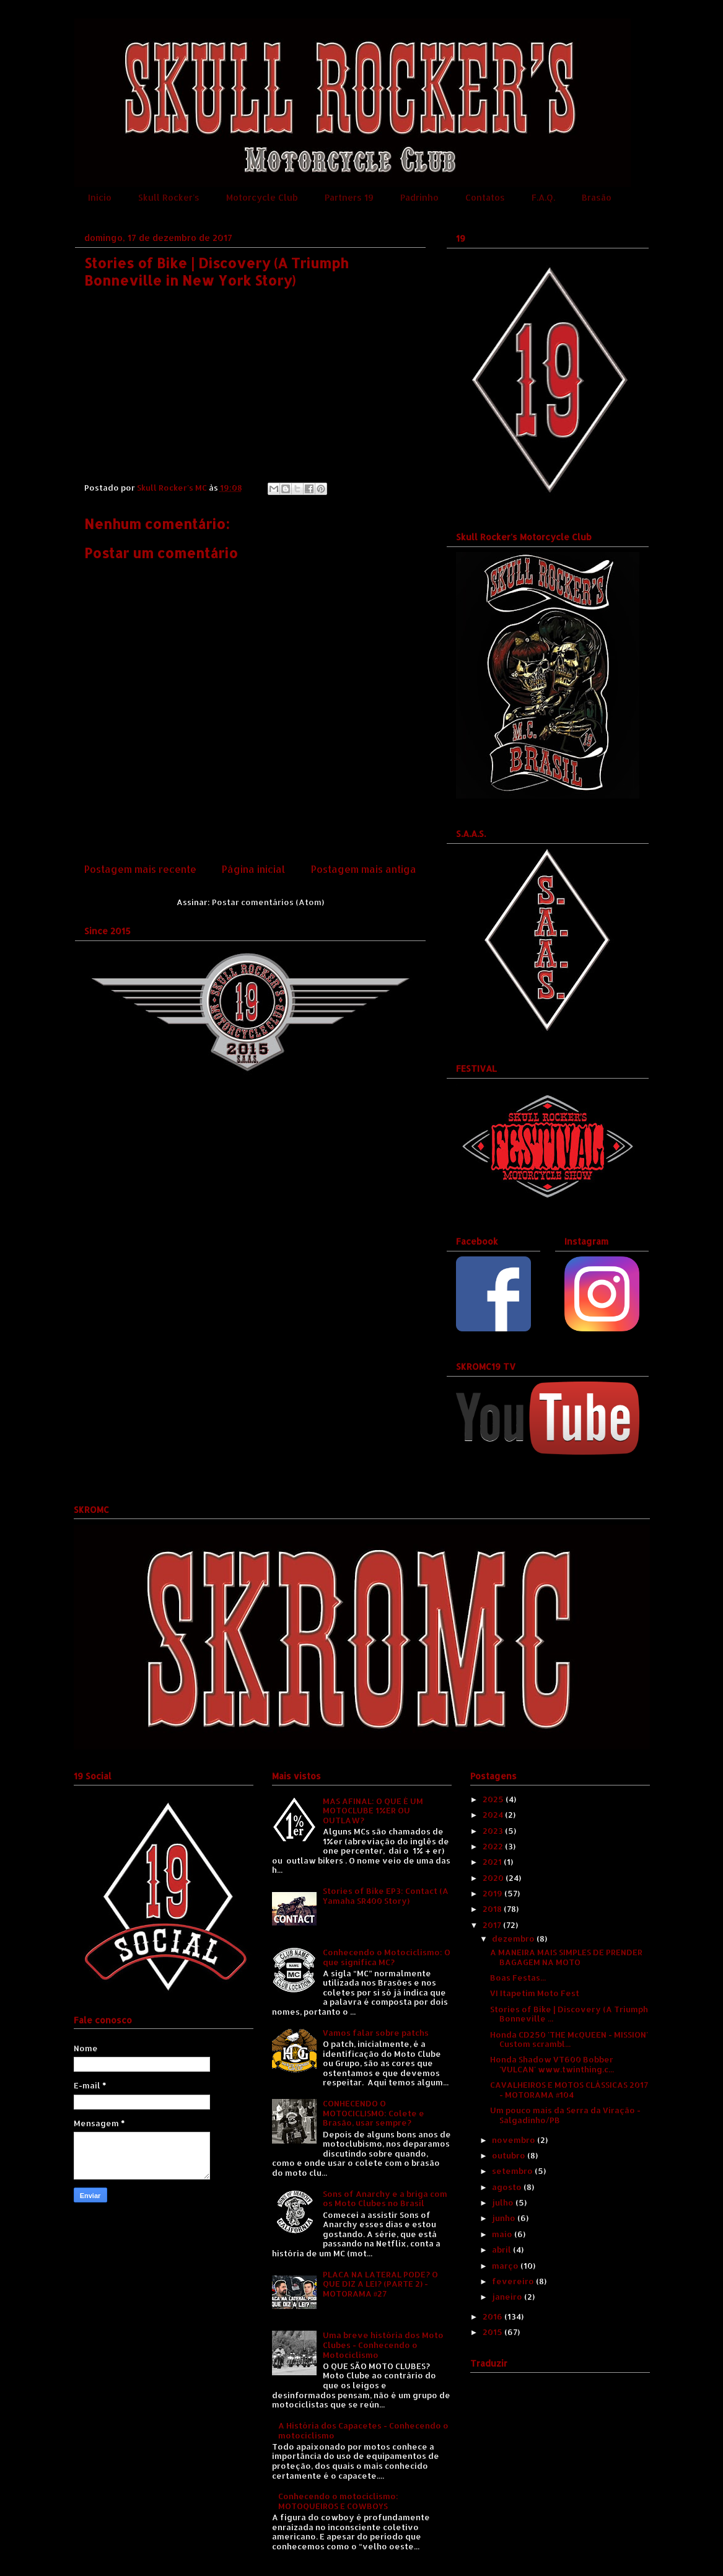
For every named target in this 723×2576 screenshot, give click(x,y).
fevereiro (514, 2281)
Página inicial (253, 869)
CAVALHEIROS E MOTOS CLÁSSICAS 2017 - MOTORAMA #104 (569, 2090)
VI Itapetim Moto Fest (534, 1993)
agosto (508, 2187)
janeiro (508, 2297)
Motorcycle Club (262, 197)
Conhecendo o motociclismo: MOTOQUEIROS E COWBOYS (338, 2501)
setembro (513, 2171)
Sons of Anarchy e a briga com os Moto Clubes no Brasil (385, 2199)
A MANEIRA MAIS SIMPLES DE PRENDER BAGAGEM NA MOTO (566, 1957)
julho (503, 2202)
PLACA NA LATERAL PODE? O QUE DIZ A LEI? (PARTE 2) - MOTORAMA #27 (380, 2283)
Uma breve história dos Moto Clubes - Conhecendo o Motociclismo (383, 2344)
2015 (493, 2332)
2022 (494, 1846)
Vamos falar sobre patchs (376, 2033)
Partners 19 (349, 197)
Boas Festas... (518, 1977)
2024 (494, 1815)
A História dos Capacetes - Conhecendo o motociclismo (363, 2430)
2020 (494, 1878)
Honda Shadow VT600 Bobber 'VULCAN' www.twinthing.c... (552, 2064)
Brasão (596, 197)
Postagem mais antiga (363, 869)
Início (100, 197)
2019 (493, 1893)
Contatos (485, 197)
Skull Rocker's (168, 197)
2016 (493, 2316)
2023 (494, 1831)
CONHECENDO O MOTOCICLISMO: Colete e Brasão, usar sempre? (373, 2112)
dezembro (514, 1938)
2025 (494, 1799)
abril (502, 2249)
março (506, 2266)
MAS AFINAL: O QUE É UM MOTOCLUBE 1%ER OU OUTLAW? (373, 1810)
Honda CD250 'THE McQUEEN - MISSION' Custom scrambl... (569, 2039)
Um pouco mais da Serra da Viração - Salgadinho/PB (565, 2115)
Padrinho (419, 197)
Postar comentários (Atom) (268, 902)
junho (504, 2218)
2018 (493, 1909)
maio (503, 2234)
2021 (493, 1862)
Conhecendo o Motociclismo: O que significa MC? (386, 1957)
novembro (514, 2140)
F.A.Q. (543, 197)
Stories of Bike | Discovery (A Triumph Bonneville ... (569, 2014)
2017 (493, 1925)
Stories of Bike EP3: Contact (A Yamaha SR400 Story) (386, 1896)
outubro (509, 2155)
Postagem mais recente (140, 869)
